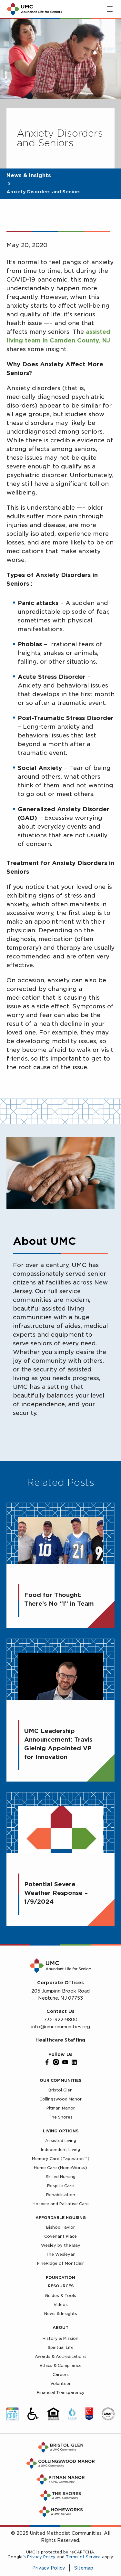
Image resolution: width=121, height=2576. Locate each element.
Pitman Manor (60, 2108)
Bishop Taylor (60, 2227)
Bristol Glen (60, 2090)
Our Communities (60, 2080)
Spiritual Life (61, 2347)
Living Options (60, 2131)
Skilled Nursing (61, 2176)
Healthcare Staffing (60, 2040)
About (60, 2327)
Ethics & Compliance (61, 2365)
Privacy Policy (41, 2556)
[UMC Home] (34, 9)
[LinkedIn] (74, 2062)
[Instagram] (56, 2062)
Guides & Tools (60, 2295)
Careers (61, 2374)
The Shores (61, 2117)
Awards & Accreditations (60, 2356)
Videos (61, 2304)
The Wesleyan (61, 2254)
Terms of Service (83, 2556)
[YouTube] (65, 2062)
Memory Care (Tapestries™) (60, 2158)
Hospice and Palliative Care (61, 2203)
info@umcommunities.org (60, 2026)
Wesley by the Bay (60, 2245)
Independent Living (60, 2149)
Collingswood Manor (60, 2099)
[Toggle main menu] (110, 9)
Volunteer (60, 2383)
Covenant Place (60, 2236)
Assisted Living (60, 2140)
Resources (61, 2285)
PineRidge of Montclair (60, 2263)
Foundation (60, 2277)
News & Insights (28, 175)
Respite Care (60, 2185)
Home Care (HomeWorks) (60, 2167)
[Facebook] (47, 2062)
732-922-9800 (60, 2019)
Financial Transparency (61, 2392)
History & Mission (60, 2338)
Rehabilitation (60, 2194)
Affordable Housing (60, 2217)
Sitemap (83, 2568)
